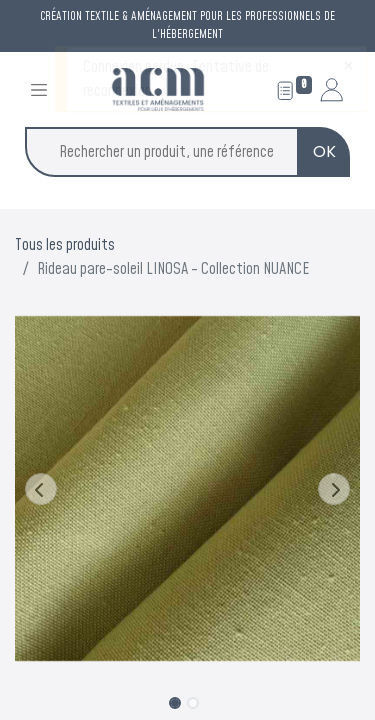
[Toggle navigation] (39, 89)
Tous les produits (65, 245)
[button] (41, 489)
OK (324, 151)
